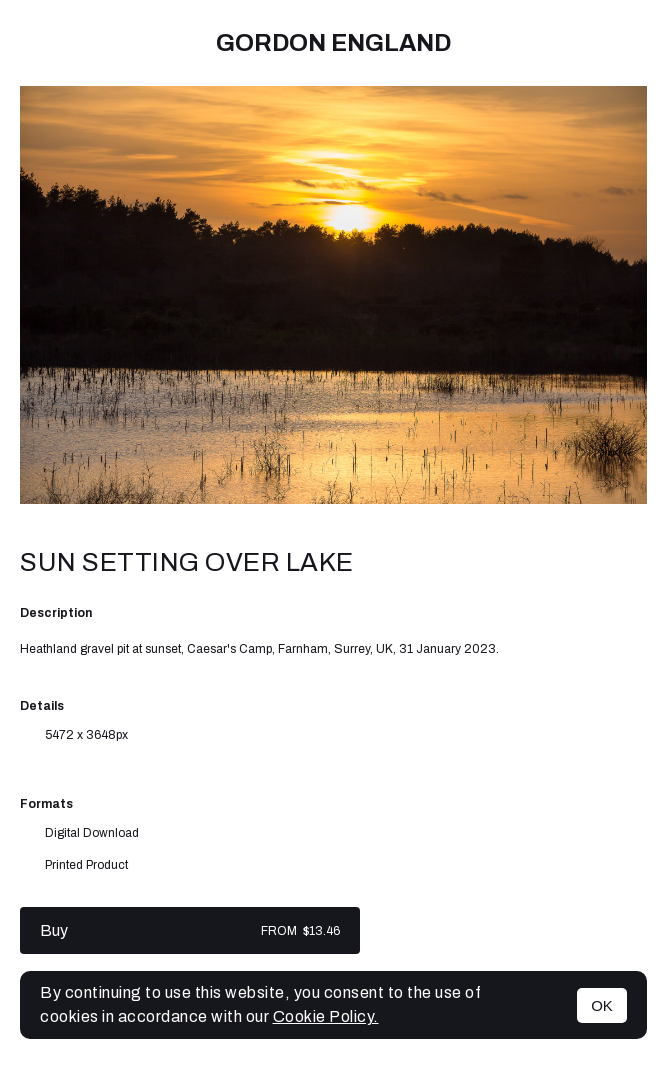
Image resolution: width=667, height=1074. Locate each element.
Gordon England (333, 43)
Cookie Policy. (326, 1016)
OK (602, 1005)
